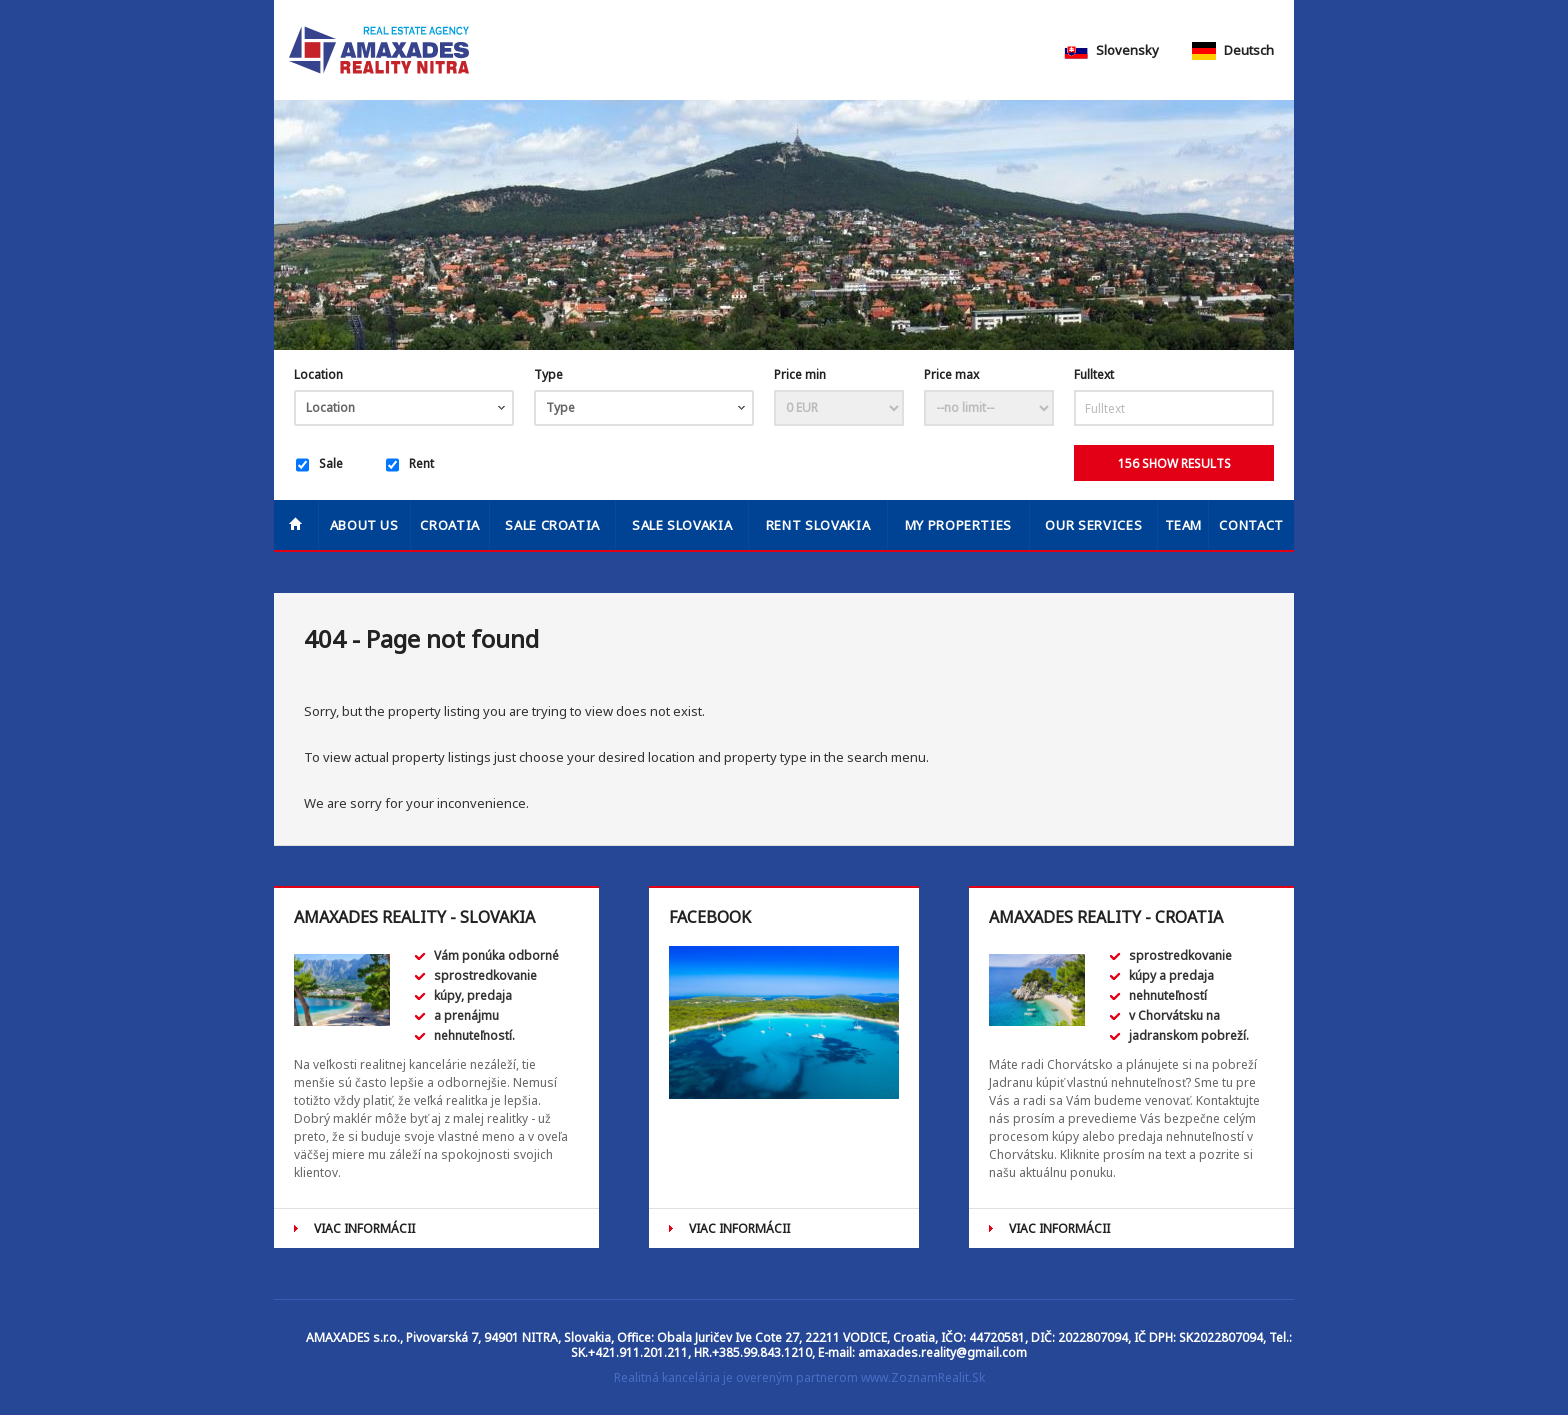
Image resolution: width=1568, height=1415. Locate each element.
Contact (1251, 525)
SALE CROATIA (552, 525)
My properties (958, 525)
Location (318, 374)
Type (548, 374)
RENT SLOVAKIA (818, 525)
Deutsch (1233, 50)
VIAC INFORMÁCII (364, 1228)
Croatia (450, 525)
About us (364, 525)
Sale (319, 465)
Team (1184, 525)
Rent (410, 465)
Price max (951, 374)
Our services (1093, 525)
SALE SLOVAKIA (682, 525)
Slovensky (1111, 50)
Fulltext (1094, 374)
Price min (800, 374)
